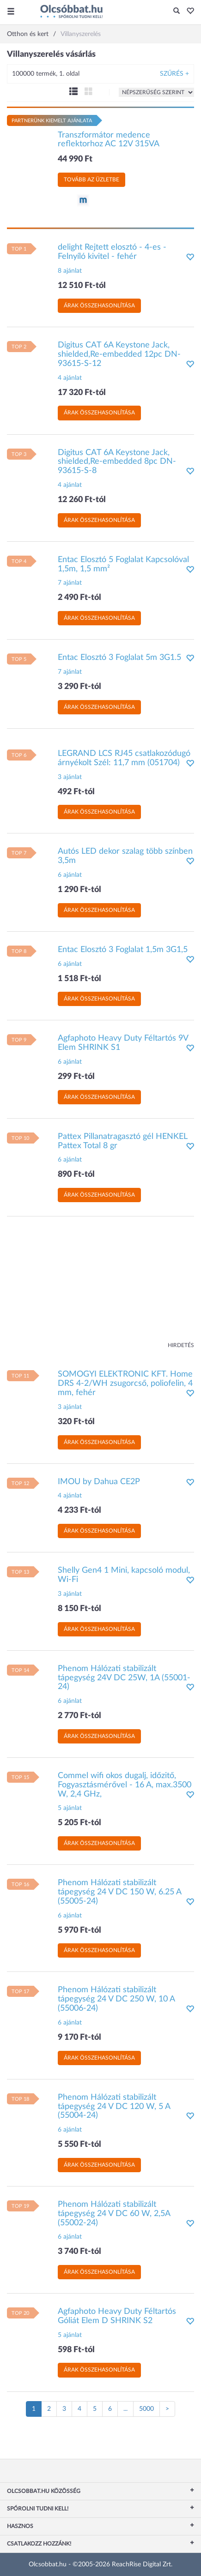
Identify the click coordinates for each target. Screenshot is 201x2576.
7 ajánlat (70, 583)
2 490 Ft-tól (79, 597)
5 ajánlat (70, 1808)
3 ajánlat (70, 777)
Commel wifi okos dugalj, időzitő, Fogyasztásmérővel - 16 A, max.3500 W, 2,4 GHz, (124, 1785)
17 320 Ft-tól (82, 393)
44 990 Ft (75, 159)
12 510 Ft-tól (82, 286)
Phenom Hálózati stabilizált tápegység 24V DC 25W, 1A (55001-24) (124, 1678)
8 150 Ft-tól (79, 1609)
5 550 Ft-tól (79, 2144)
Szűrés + (174, 74)
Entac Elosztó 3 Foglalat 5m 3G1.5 (119, 657)
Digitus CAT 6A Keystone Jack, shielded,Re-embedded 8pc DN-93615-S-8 (117, 462)
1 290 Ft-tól (79, 890)
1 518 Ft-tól (79, 979)
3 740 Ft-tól (79, 2251)
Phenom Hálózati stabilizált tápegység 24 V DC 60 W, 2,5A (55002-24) (114, 2213)
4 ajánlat (70, 378)
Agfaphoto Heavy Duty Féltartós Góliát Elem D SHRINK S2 (117, 2316)
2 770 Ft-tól (79, 1716)
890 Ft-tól (76, 1174)
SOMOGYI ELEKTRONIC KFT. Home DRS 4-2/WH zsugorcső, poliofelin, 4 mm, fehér (125, 1383)
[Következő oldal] (167, 2409)
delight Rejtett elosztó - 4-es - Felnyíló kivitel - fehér (112, 252)
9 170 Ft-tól (79, 2037)
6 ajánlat (70, 875)
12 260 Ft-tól (82, 500)
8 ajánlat (70, 271)
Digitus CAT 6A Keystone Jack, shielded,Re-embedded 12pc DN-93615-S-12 (119, 354)
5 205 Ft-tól (79, 1823)
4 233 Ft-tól (79, 1510)
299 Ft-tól (76, 1076)
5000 (146, 2409)
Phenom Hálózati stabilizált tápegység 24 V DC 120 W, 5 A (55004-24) (114, 2106)
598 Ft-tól (76, 2350)
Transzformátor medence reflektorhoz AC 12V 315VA (108, 140)
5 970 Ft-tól (79, 1930)
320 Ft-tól (76, 1422)
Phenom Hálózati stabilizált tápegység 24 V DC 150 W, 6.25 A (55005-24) (119, 1892)
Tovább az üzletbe (91, 179)
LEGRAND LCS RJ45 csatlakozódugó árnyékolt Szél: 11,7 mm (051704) (124, 758)
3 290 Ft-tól (79, 687)
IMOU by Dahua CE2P (99, 1482)
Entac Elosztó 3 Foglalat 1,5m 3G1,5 (123, 950)
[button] (188, 11)
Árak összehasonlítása (99, 305)
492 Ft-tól (76, 792)
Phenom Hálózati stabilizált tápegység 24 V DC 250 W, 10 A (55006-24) (116, 1999)
